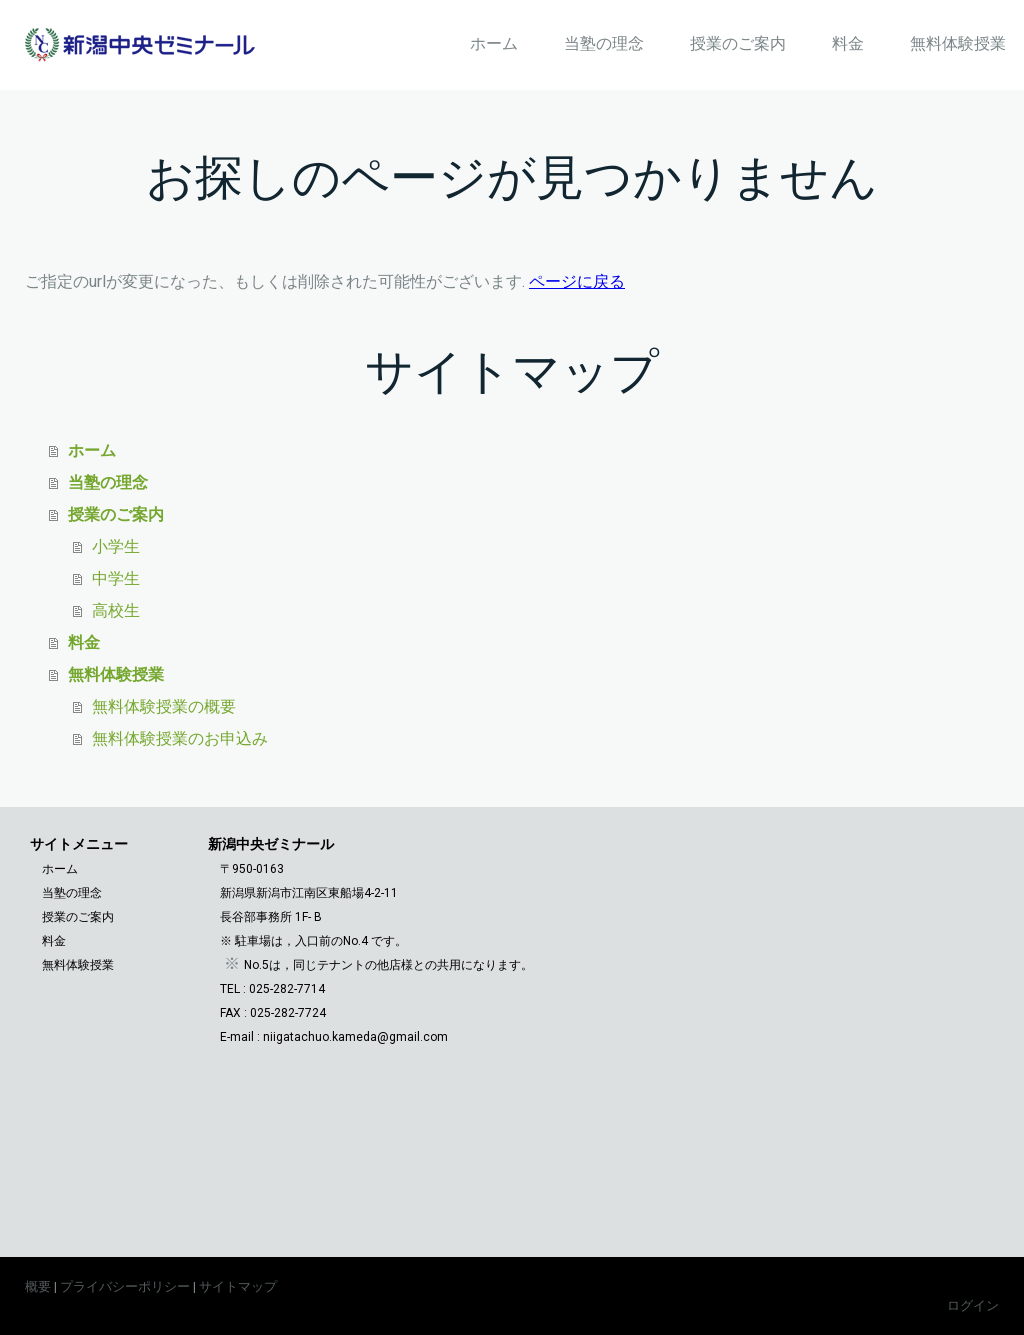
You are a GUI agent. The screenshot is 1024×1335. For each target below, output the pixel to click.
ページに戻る (577, 281)
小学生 (116, 546)
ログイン (973, 1305)
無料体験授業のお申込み (180, 738)
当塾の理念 (604, 43)
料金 (848, 43)
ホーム (494, 43)
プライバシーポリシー (125, 1286)
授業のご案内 (738, 43)
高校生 (116, 610)
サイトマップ (238, 1286)
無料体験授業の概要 (164, 706)
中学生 (116, 578)
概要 (38, 1286)
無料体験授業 (958, 43)
